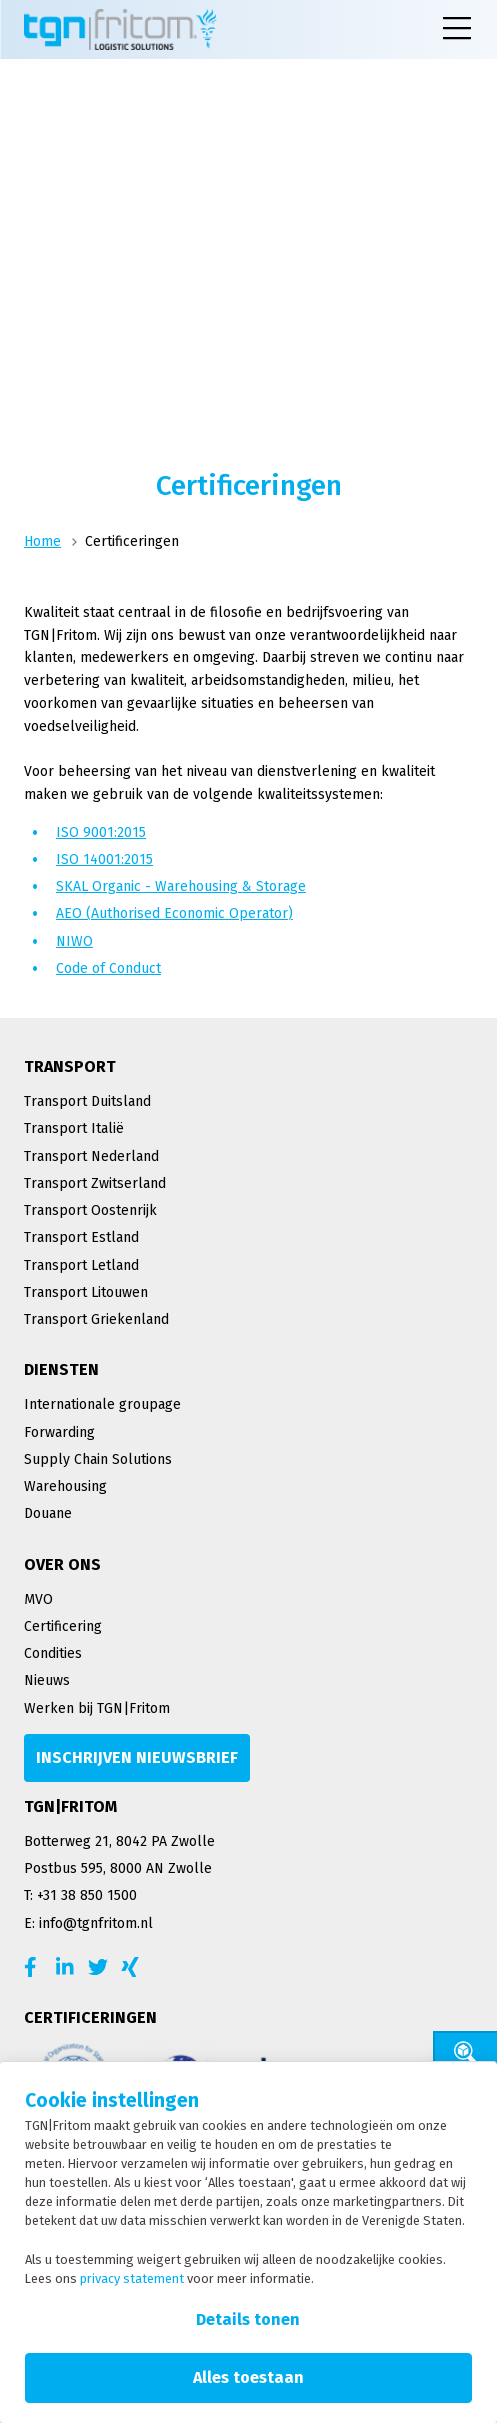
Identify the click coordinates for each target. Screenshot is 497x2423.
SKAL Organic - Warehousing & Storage (181, 886)
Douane (48, 1513)
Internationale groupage (102, 1404)
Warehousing (65, 1486)
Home (42, 541)
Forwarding (59, 1432)
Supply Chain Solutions (98, 1459)
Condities (53, 1653)
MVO (38, 1599)
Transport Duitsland (87, 1101)
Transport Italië (74, 1128)
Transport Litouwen (86, 1292)
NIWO (74, 941)
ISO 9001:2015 (101, 832)
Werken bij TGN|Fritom (97, 1708)
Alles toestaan (248, 2377)
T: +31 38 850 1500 (80, 1895)
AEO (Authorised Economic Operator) (174, 913)
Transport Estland (81, 1237)
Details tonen (248, 2319)
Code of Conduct (108, 968)
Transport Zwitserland (95, 1183)
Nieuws (47, 1680)
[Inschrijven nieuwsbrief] (137, 1758)
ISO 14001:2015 (104, 859)
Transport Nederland (91, 1156)
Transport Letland (81, 1265)
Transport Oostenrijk (90, 1210)
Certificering (63, 1626)
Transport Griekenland (96, 1319)
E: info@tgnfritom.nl (88, 1923)
